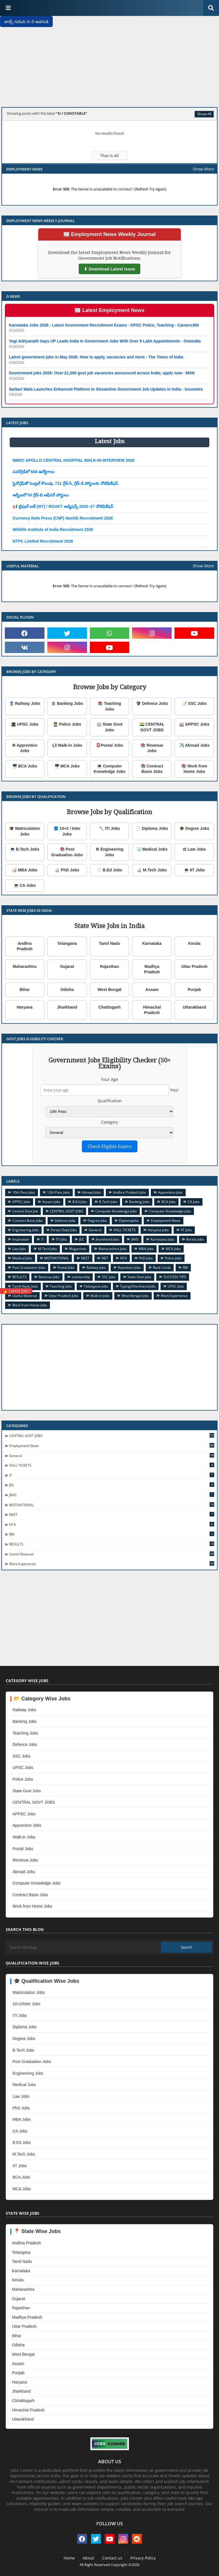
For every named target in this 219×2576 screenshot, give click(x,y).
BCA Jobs (168, 1201)
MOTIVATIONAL (56, 1258)
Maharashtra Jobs (112, 1248)
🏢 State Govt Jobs (110, 727)
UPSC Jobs (176, 1286)
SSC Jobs (108, 1276)
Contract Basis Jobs (27, 1220)
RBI (185, 1267)
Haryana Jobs (158, 1230)
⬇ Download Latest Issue (109, 268)
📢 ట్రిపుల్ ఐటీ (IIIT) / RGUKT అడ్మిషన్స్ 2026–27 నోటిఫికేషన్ (63, 506)
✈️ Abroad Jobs (194, 745)
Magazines (77, 1248)
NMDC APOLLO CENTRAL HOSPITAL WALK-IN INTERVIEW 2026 (74, 460)
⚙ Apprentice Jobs (25, 748)
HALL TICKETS (124, 1230)
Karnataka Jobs (162, 1239)
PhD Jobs (146, 1258)
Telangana (67, 943)
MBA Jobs (146, 1248)
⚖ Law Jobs (194, 849)
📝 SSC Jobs (194, 703)
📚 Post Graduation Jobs (67, 852)
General (95, 1230)
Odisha (67, 989)
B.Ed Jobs (79, 1201)
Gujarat (67, 966)
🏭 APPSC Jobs (194, 724)
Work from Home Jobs (29, 1305)
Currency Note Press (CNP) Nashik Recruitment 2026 (63, 518)
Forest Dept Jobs (64, 1230)
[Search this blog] (84, 1947)
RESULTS (19, 1276)
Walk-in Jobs (100, 1295)
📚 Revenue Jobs (152, 748)
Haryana (25, 1007)
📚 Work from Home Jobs (194, 769)
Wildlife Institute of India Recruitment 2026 (53, 529)
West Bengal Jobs (135, 1295)
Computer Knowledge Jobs (116, 1211)
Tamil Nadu (109, 943)
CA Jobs (194, 1201)
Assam (152, 989)
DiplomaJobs (129, 1220)
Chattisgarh (109, 1007)
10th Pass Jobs (23, 1192)
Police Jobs (173, 1258)
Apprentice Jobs (170, 1192)
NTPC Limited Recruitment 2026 (43, 541)
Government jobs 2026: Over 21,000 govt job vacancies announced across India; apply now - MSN (101, 373)
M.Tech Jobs (47, 1248)
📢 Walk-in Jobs (67, 745)
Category (109, 1122)
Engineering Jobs (25, 1230)
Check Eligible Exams (110, 1146)
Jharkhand (67, 1007)
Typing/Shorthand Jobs (138, 1286)
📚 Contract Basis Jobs (152, 769)
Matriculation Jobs (29, 1992)
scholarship (81, 1276)
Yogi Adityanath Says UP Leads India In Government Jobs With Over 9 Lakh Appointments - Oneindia (105, 341)
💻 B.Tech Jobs (24, 849)
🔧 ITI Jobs (109, 828)
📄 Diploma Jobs (152, 828)
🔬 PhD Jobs (67, 870)
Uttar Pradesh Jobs (63, 1295)
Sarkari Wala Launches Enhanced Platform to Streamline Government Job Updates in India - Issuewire (106, 389)
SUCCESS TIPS (174, 1276)
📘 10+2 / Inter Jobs (67, 831)
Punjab (194, 989)
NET (105, 1258)
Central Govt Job (25, 1211)
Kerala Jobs (195, 1239)
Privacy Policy (143, 2558)
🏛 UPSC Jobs (24, 724)
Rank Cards (162, 1267)
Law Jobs (19, 1248)
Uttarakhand (194, 1007)
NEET (85, 1258)
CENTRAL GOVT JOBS (66, 1211)
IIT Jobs (186, 1230)
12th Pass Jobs (58, 1192)
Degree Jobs (97, 1220)
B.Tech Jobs (108, 1201)
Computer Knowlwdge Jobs (170, 1211)
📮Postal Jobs (109, 745)
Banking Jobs (139, 1201)
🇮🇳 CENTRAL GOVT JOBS (152, 727)
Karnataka (152, 943)
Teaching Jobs (61, 1286)
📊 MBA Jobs (24, 870)
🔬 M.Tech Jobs (152, 870)
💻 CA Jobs (25, 885)
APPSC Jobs (21, 1201)
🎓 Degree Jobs (194, 828)
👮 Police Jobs (67, 724)
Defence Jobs (65, 1220)
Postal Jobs (65, 1267)
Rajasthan (109, 966)
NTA (123, 1258)
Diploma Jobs (25, 2027)
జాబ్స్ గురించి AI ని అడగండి (26, 21)
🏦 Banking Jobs (67, 703)
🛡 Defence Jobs (152, 703)
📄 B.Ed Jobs (109, 870)
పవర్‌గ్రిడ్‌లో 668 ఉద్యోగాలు (33, 471)
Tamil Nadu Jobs (25, 1286)
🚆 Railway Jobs (24, 703)
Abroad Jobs (91, 1192)
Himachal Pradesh (152, 1010)
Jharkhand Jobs (107, 1239)
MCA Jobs (173, 1248)
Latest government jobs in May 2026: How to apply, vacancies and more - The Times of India (96, 357)
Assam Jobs (51, 1201)
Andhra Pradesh (25, 946)
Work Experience (174, 1295)
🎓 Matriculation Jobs (24, 831)
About (88, 2558)
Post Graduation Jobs (28, 1267)
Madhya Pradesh (152, 969)
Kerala (194, 943)
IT (42, 1239)
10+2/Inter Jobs (26, 2004)
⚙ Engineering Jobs (109, 852)
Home (69, 2558)
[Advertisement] (109, 63)
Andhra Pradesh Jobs (129, 1192)
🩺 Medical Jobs (151, 849)
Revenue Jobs (49, 1276)
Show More (203, 169)
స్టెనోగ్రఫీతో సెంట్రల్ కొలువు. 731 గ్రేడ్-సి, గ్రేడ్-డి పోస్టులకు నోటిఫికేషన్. (66, 483)
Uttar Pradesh (194, 966)
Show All (204, 113)
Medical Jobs (22, 1258)
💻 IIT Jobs (194, 870)
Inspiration (20, 1239)
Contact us (112, 2558)
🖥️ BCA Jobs (24, 766)
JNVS (135, 1239)
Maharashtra (24, 966)
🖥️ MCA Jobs (67, 766)
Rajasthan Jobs (129, 1267)
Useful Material (24, 1295)
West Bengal (109, 989)
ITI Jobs (61, 1239)
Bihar (25, 989)
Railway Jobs (96, 1267)
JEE (81, 1239)
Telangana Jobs (96, 1286)
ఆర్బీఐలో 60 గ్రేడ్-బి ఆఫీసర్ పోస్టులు (41, 495)
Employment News (166, 1220)
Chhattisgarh (23, 2400)
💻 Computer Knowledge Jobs (109, 769)
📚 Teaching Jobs (109, 706)
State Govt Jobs (139, 1276)
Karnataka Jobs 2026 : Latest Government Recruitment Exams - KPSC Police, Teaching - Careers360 (104, 325)
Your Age (109, 1079)
